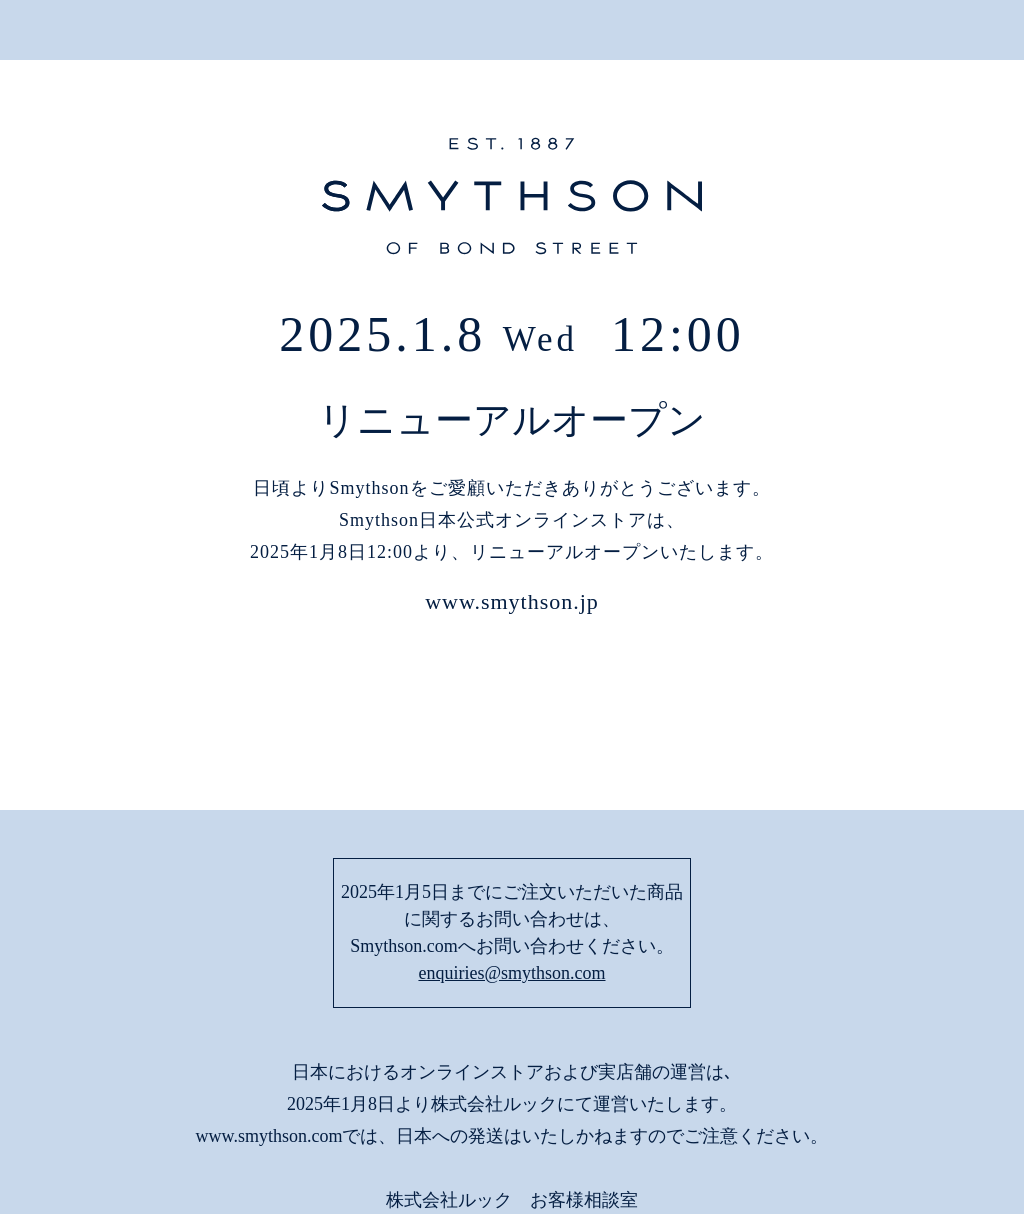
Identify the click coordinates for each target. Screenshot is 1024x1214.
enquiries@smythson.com (511, 839)
